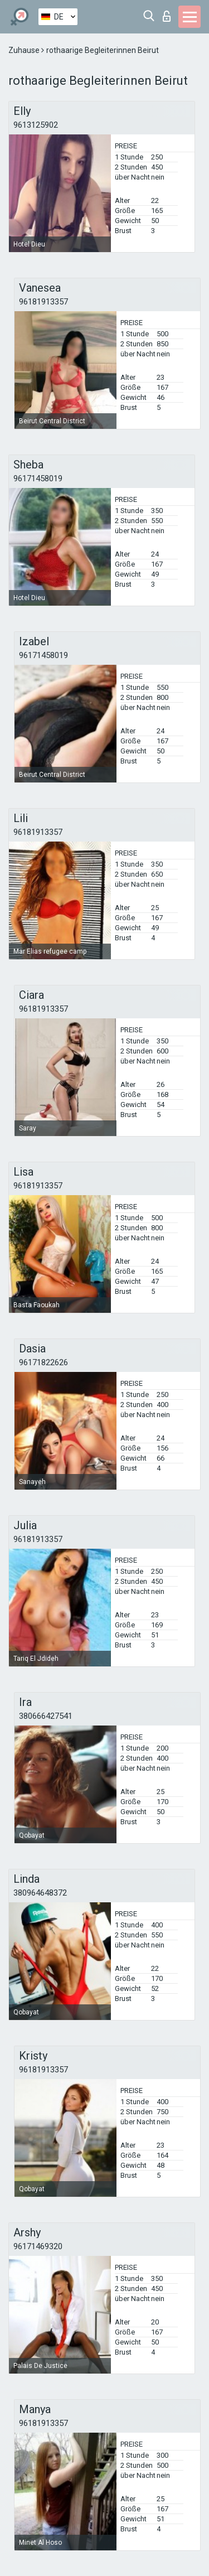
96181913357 (43, 302)
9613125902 (35, 125)
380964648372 (40, 1893)
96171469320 (37, 2246)
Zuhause (24, 50)
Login (167, 16)
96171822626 (43, 1362)
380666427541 (45, 1716)
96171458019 (37, 478)
